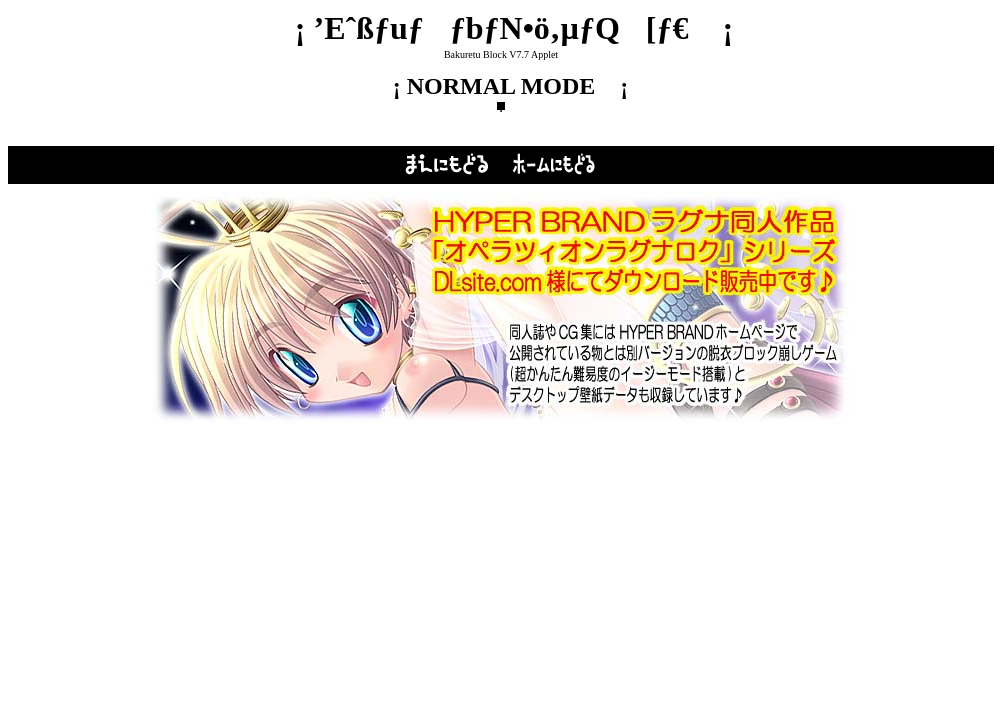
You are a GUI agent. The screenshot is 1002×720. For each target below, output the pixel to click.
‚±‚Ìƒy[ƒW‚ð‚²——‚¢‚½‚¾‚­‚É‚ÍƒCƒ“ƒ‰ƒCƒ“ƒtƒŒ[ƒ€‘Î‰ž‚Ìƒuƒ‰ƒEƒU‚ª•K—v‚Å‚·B (501, 309)
